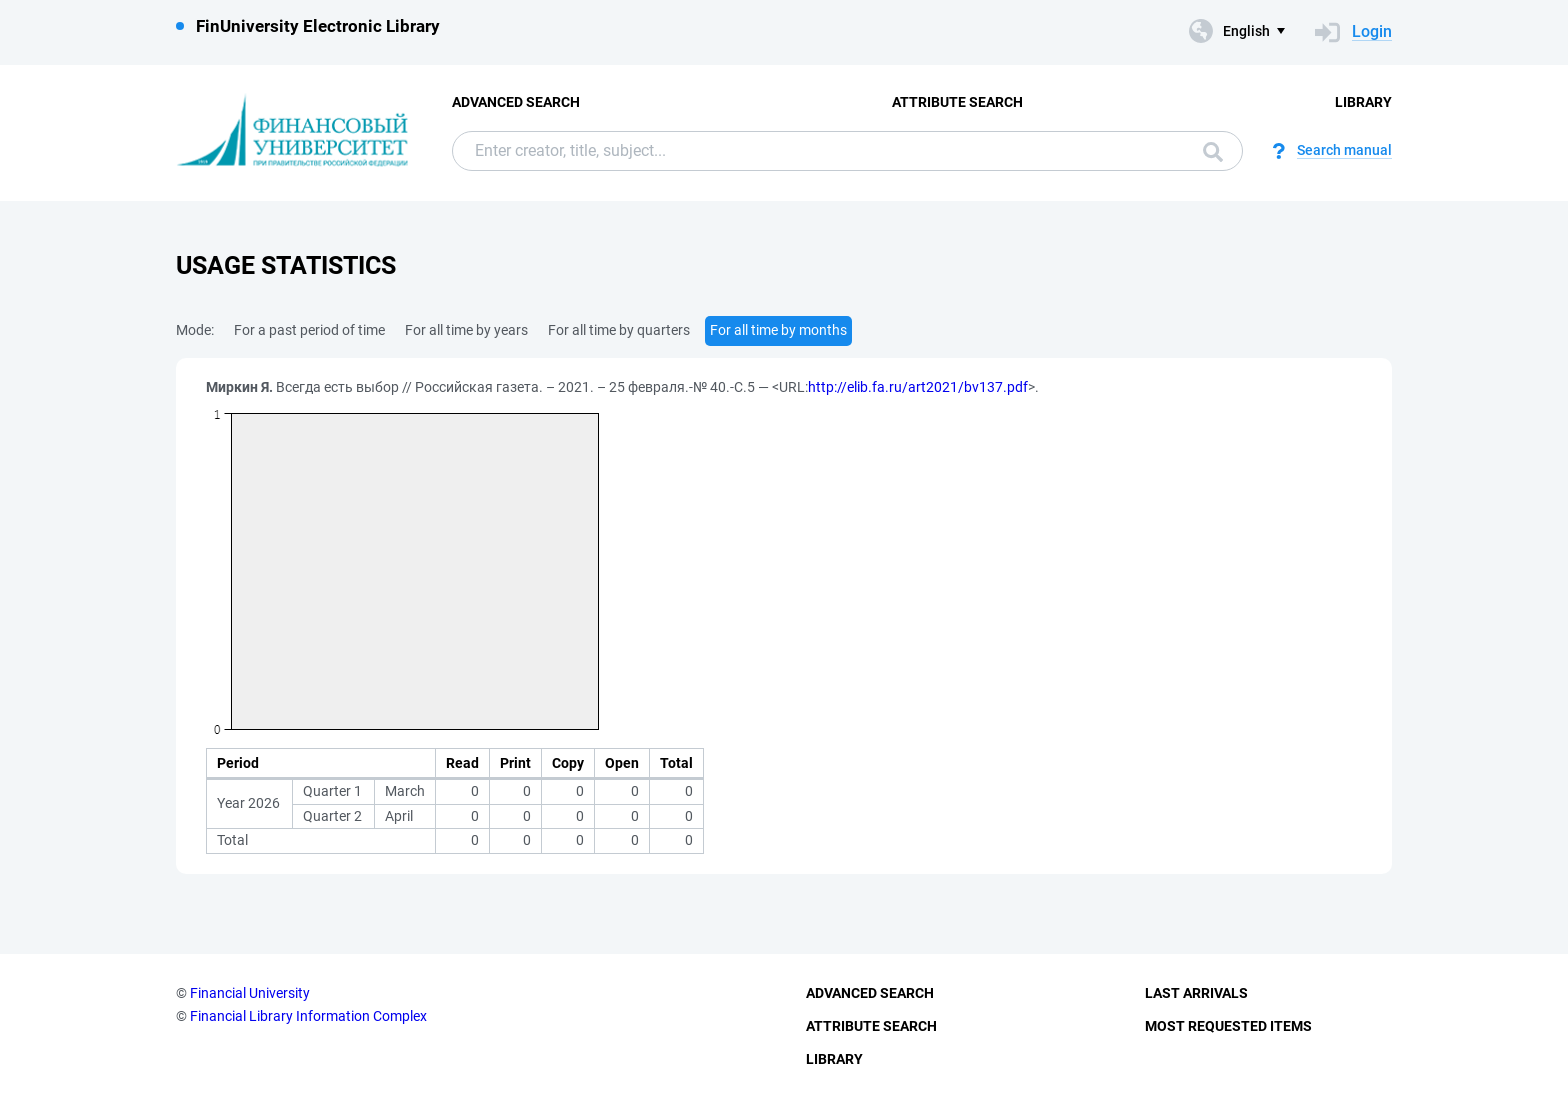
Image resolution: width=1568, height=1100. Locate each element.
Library (1363, 102)
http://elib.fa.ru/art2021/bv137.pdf (918, 387)
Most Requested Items (1228, 1026)
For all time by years (466, 330)
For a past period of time (309, 330)
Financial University (250, 993)
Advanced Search (516, 102)
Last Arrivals (1196, 993)
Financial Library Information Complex (308, 1016)
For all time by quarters (619, 330)
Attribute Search (957, 102)
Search (1213, 152)
